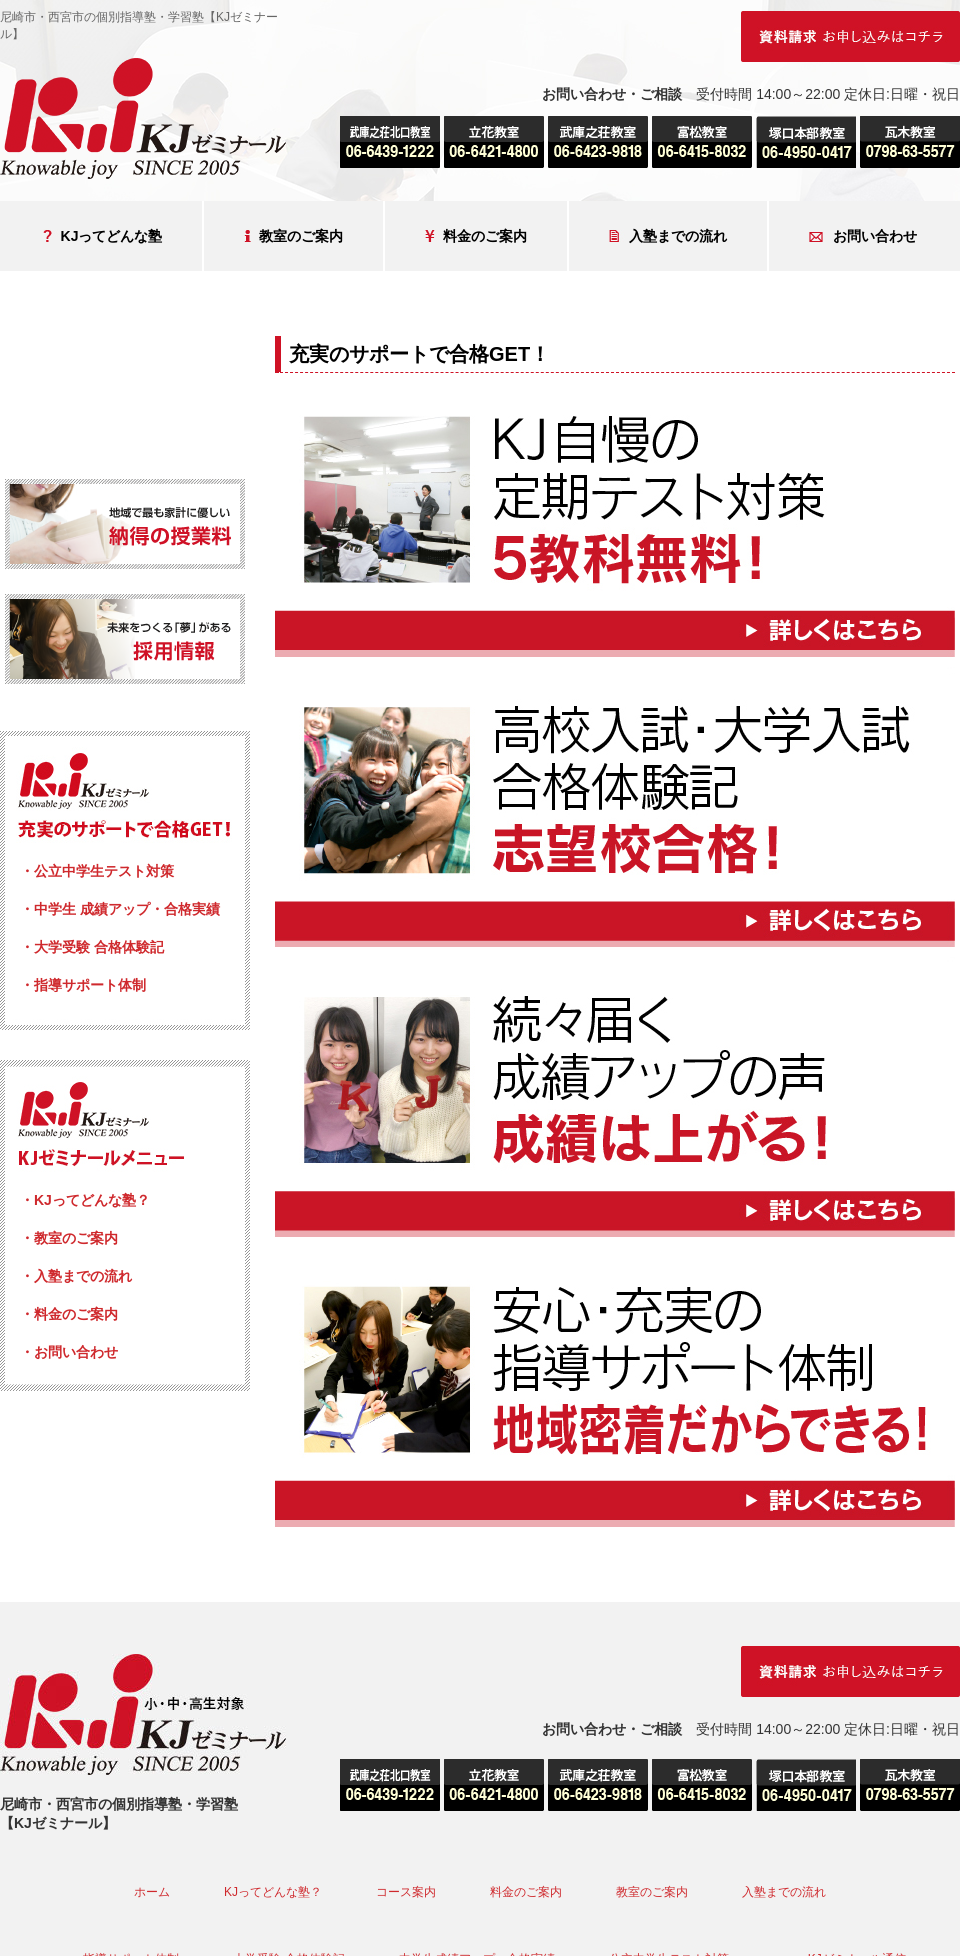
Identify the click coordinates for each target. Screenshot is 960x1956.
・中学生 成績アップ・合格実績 (120, 909)
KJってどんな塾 (103, 236)
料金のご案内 (476, 236)
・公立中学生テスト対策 (97, 871)
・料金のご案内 (69, 1314)
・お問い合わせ (69, 1352)
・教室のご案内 (69, 1238)
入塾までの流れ (668, 236)
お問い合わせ (863, 236)
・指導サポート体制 (83, 985)
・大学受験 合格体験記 (92, 947)
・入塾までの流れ (76, 1276)
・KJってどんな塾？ (85, 1200)
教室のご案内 (293, 236)
